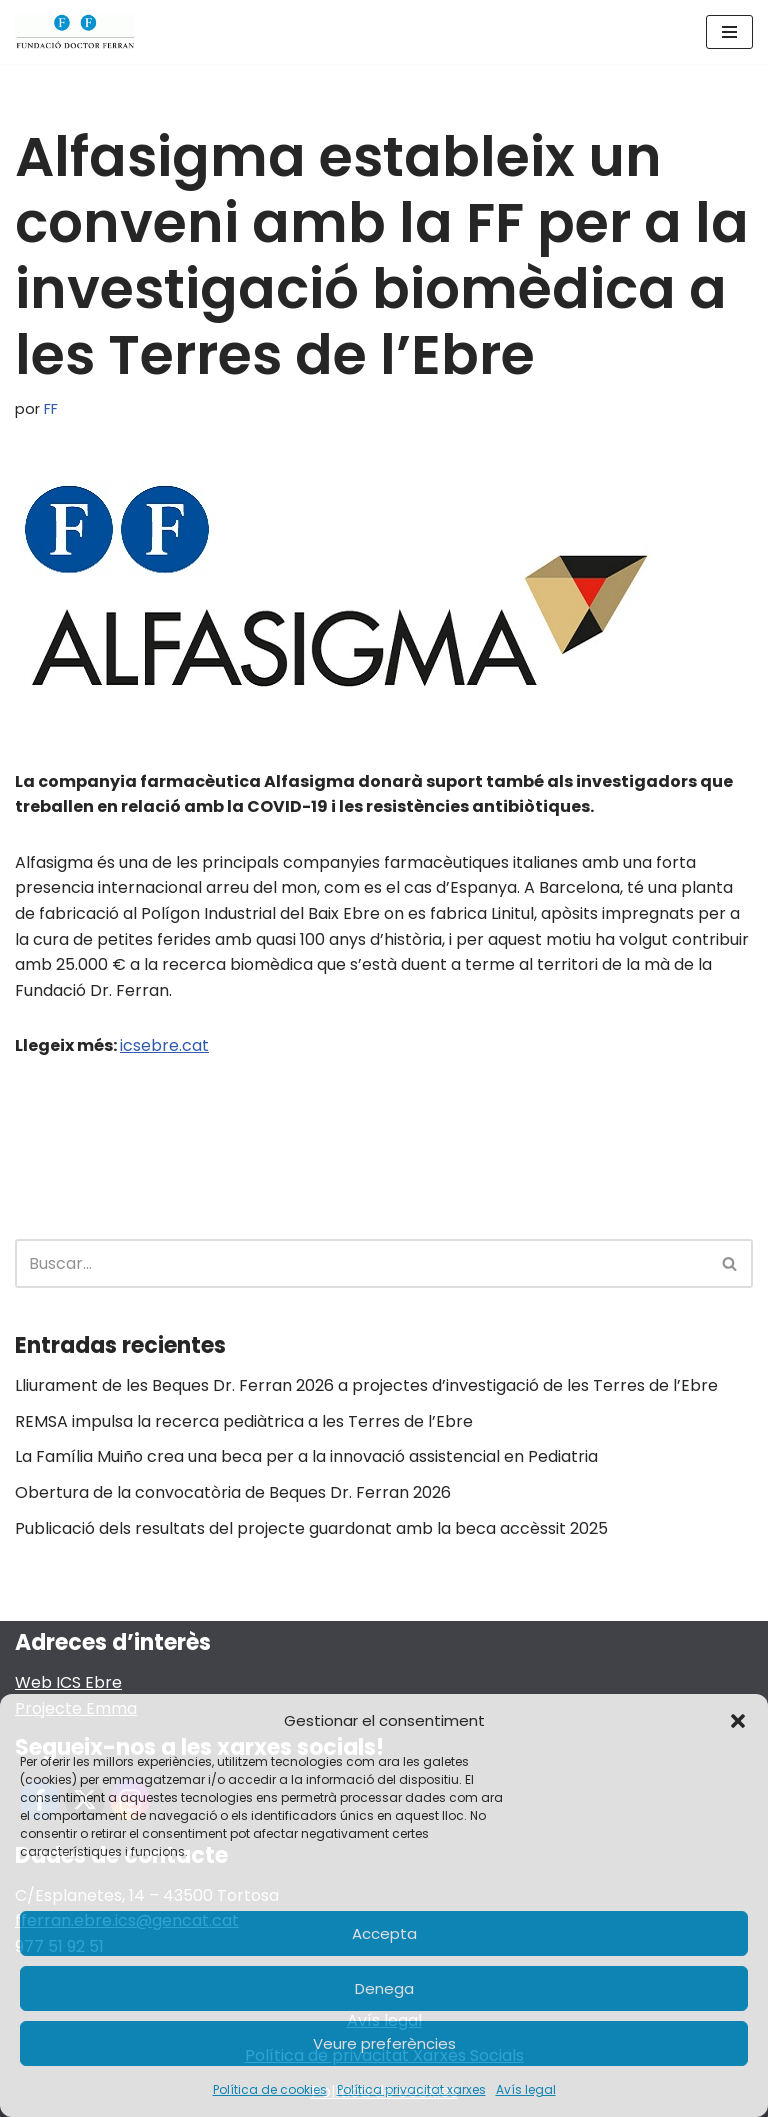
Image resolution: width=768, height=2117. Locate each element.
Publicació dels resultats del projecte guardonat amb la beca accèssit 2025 (311, 1528)
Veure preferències (384, 2043)
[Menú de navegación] (729, 32)
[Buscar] (361, 1263)
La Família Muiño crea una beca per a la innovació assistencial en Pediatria (306, 1456)
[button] (738, 1721)
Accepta (384, 1933)
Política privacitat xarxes (411, 2089)
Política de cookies (270, 2089)
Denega (384, 1988)
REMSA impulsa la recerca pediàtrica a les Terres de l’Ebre (244, 1421)
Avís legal (526, 2089)
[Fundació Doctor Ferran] (75, 32)
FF (51, 409)
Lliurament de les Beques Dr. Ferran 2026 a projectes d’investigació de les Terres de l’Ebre (366, 1385)
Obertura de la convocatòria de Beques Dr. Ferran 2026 (233, 1492)
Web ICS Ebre (68, 1682)
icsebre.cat (164, 1045)
